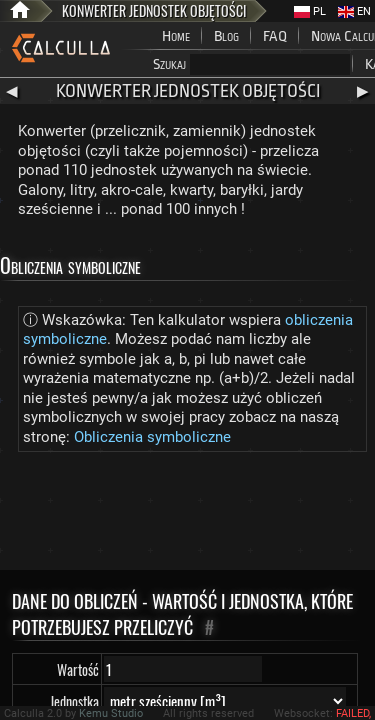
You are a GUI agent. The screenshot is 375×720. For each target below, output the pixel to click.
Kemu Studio (111, 713)
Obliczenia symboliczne (152, 437)
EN (354, 11)
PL (310, 11)
